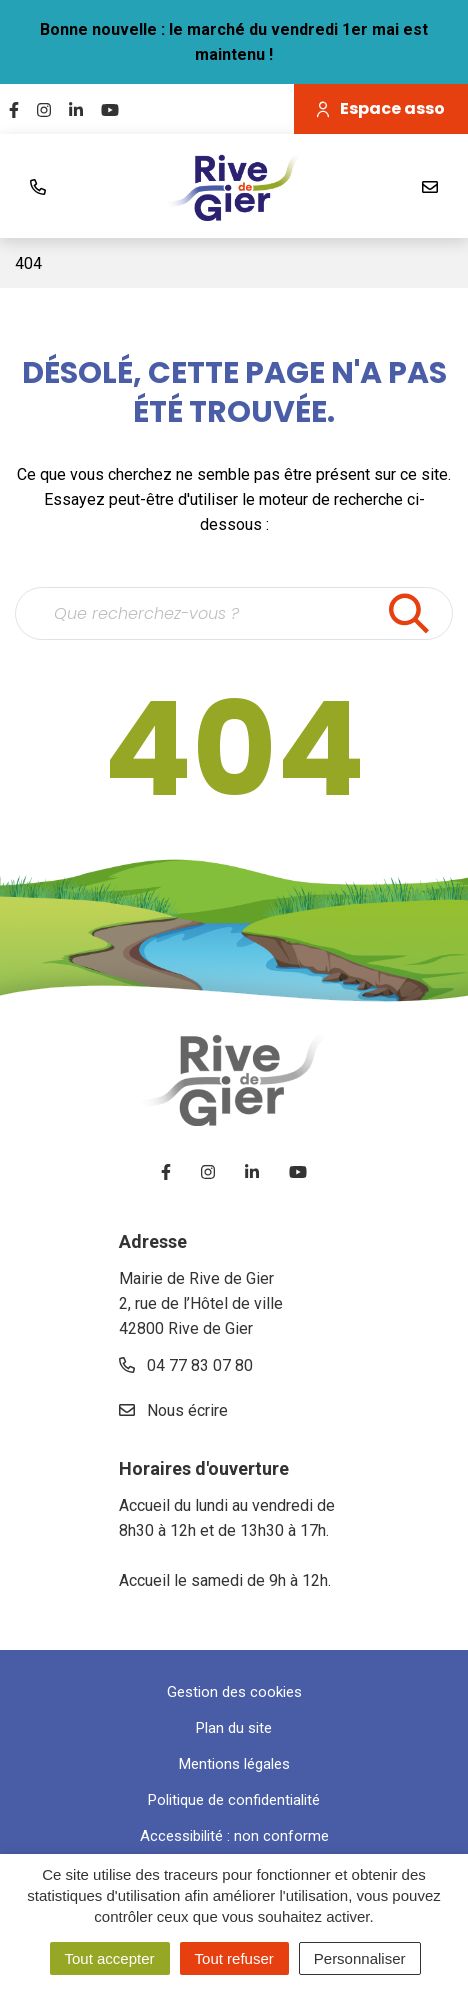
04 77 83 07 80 (186, 1365)
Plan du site (234, 1728)
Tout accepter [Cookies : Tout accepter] (110, 1958)
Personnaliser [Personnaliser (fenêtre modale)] (360, 1958)
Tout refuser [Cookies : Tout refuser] (234, 1958)
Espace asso (381, 108)
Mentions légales (234, 1764)
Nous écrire (173, 1410)
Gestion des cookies (234, 1692)
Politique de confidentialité (234, 1800)
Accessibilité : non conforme (234, 1836)
